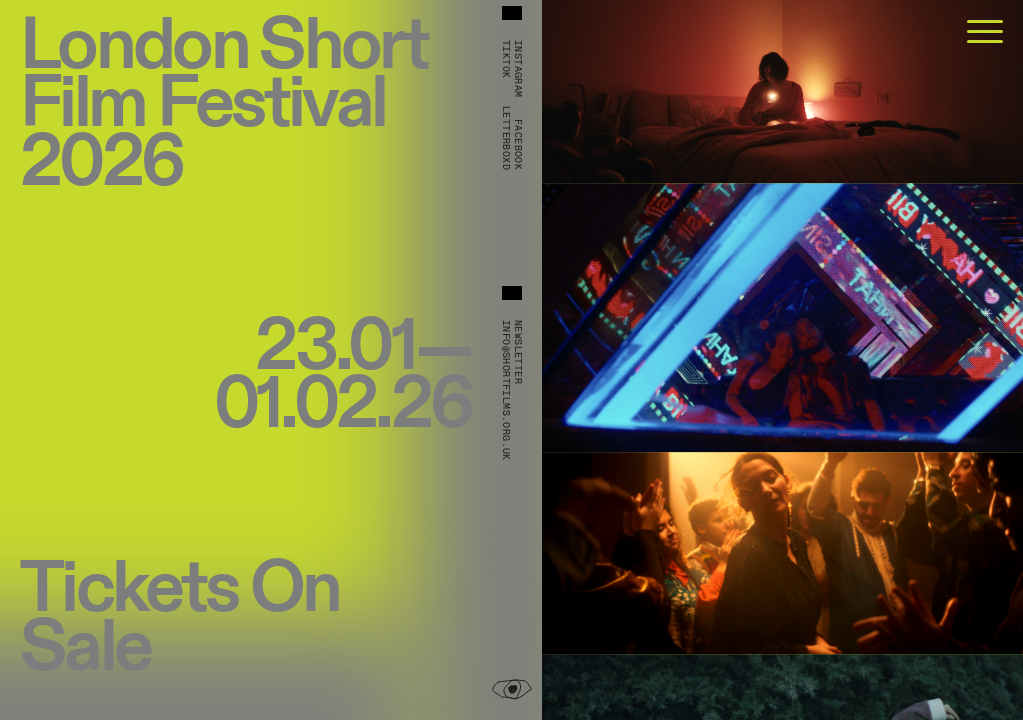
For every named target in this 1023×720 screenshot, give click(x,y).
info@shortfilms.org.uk (506, 390)
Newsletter (518, 352)
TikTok (506, 59)
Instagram (518, 69)
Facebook (518, 144)
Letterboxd (506, 138)
